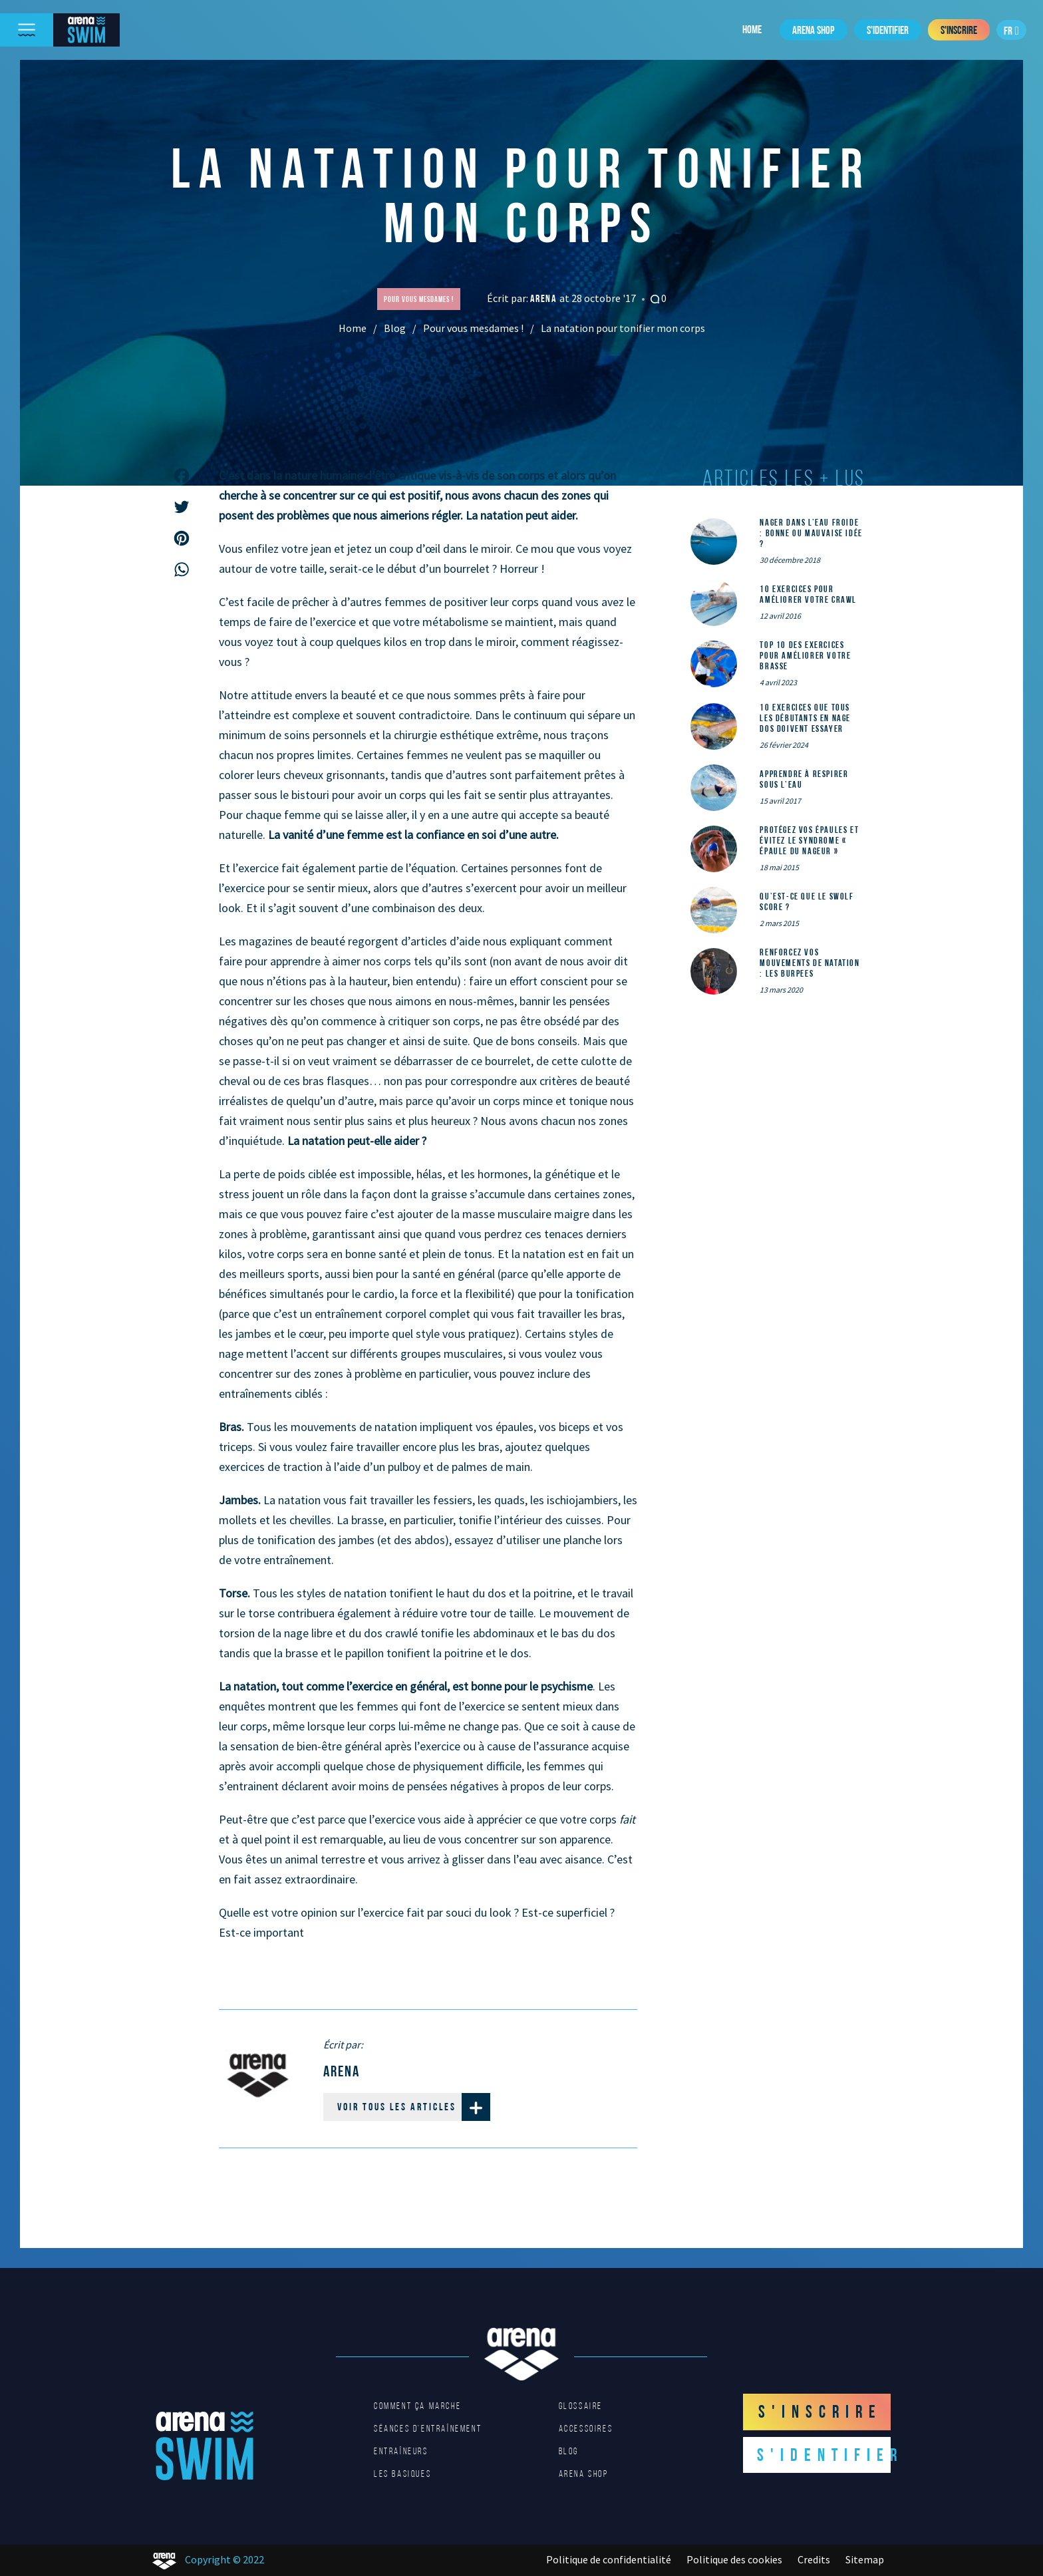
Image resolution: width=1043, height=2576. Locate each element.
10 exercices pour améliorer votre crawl (808, 594)
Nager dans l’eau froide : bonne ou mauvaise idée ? (811, 533)
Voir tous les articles (413, 2107)
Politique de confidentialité (608, 2559)
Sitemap (864, 2559)
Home (752, 29)
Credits (814, 2559)
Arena (544, 298)
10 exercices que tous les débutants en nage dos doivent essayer (805, 718)
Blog (395, 328)
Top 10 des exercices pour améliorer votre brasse (805, 655)
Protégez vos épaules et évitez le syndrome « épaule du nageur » (809, 840)
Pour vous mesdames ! (473, 328)
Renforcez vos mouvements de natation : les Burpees (809, 963)
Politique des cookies (734, 2559)
